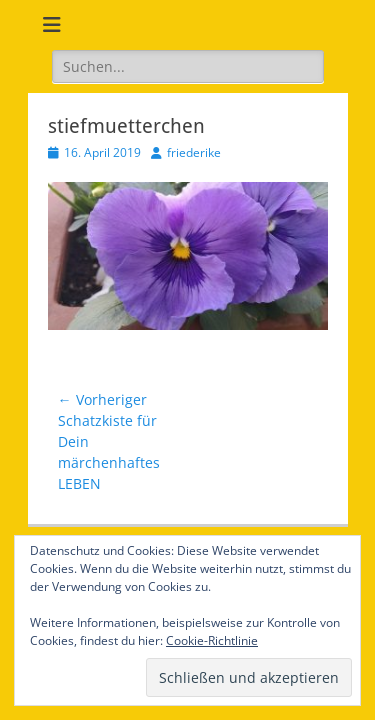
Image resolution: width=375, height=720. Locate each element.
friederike (194, 152)
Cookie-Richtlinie (212, 640)
